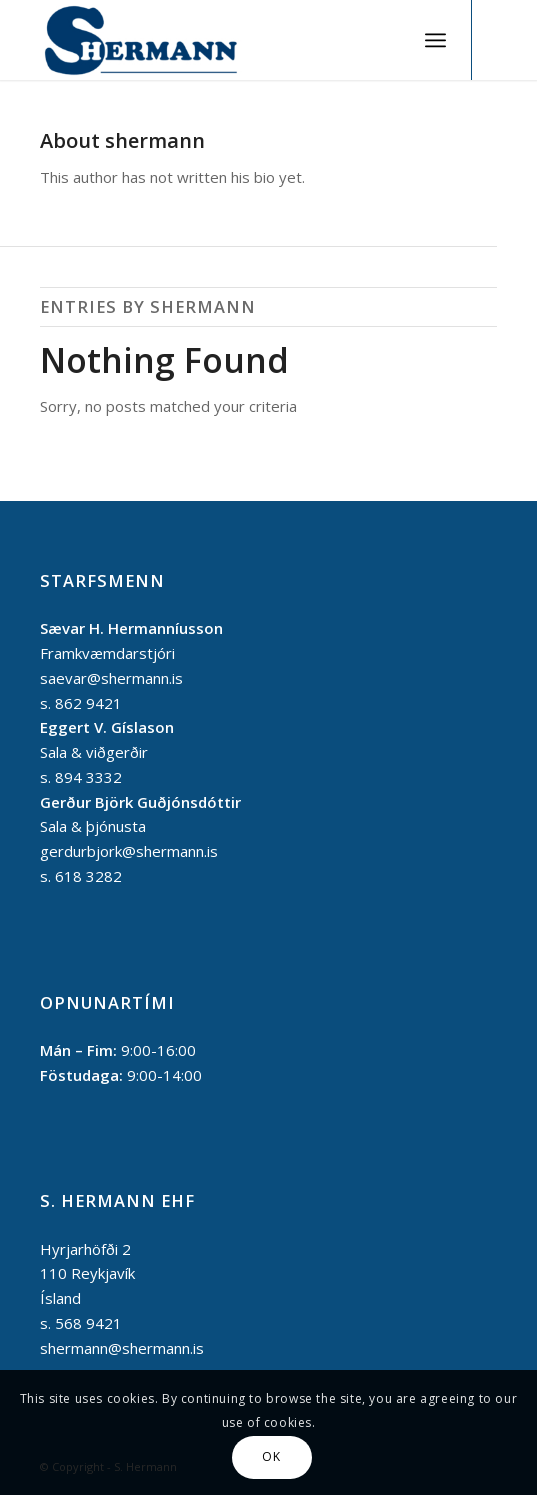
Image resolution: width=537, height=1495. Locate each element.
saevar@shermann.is (111, 678)
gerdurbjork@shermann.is (129, 851)
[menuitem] (435, 40)
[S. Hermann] (222, 40)
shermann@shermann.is (122, 1348)
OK (271, 1456)
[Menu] (435, 40)
